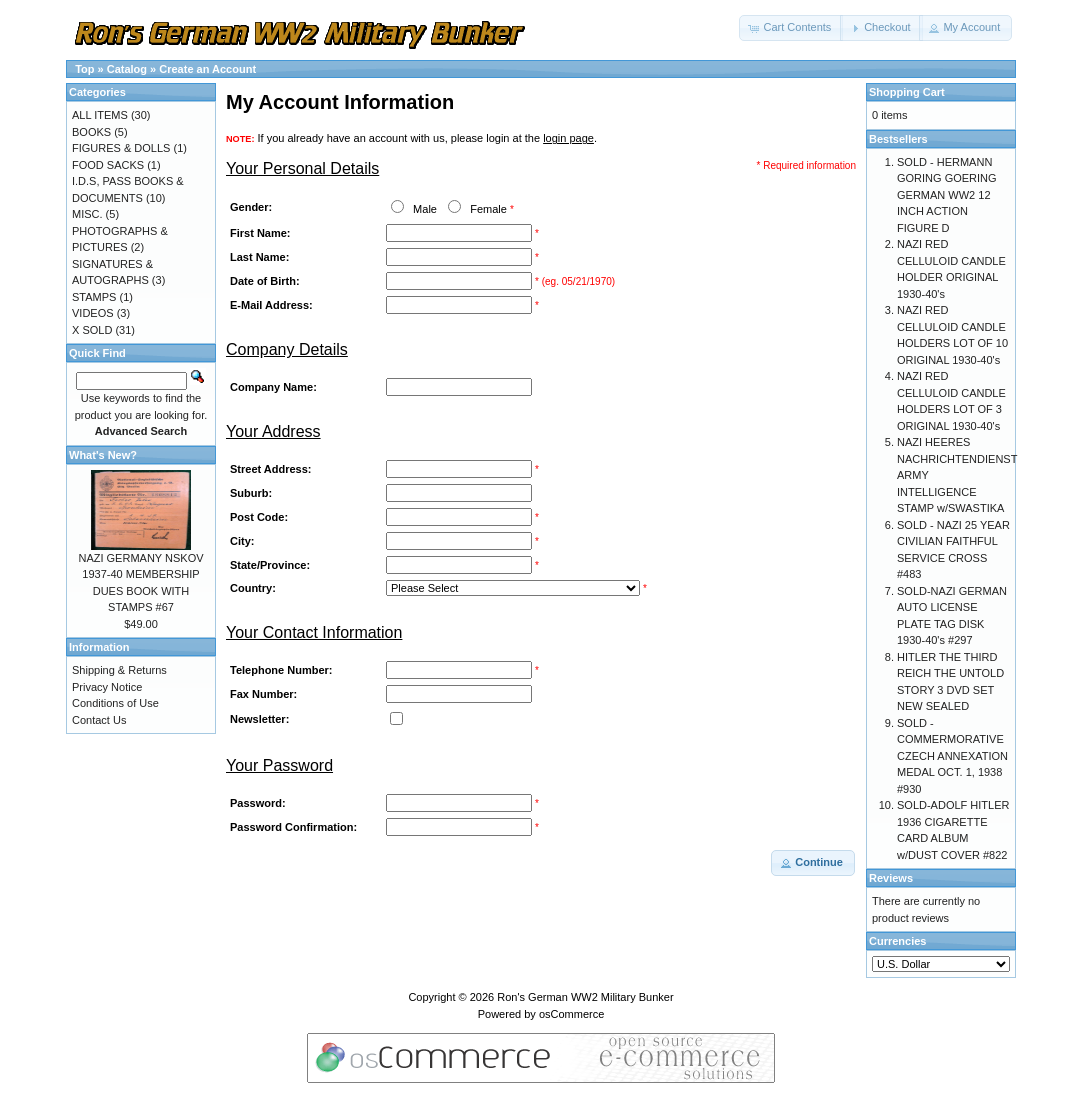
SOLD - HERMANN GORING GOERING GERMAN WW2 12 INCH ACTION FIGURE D (947, 195)
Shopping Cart (907, 92)
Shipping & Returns (119, 670)
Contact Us (99, 720)
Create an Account (207, 69)
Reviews (891, 878)
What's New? (103, 455)
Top (84, 69)
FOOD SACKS (108, 165)
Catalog (127, 69)
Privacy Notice (107, 687)
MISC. (87, 214)
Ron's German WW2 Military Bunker (585, 997)
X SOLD (92, 330)
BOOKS (91, 132)
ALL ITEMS (100, 115)
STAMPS (94, 297)
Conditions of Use (115, 703)
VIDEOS (93, 313)
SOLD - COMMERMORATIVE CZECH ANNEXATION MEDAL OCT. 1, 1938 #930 (952, 756)
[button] (791, 28)
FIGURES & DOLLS (121, 148)
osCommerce (571, 1014)
